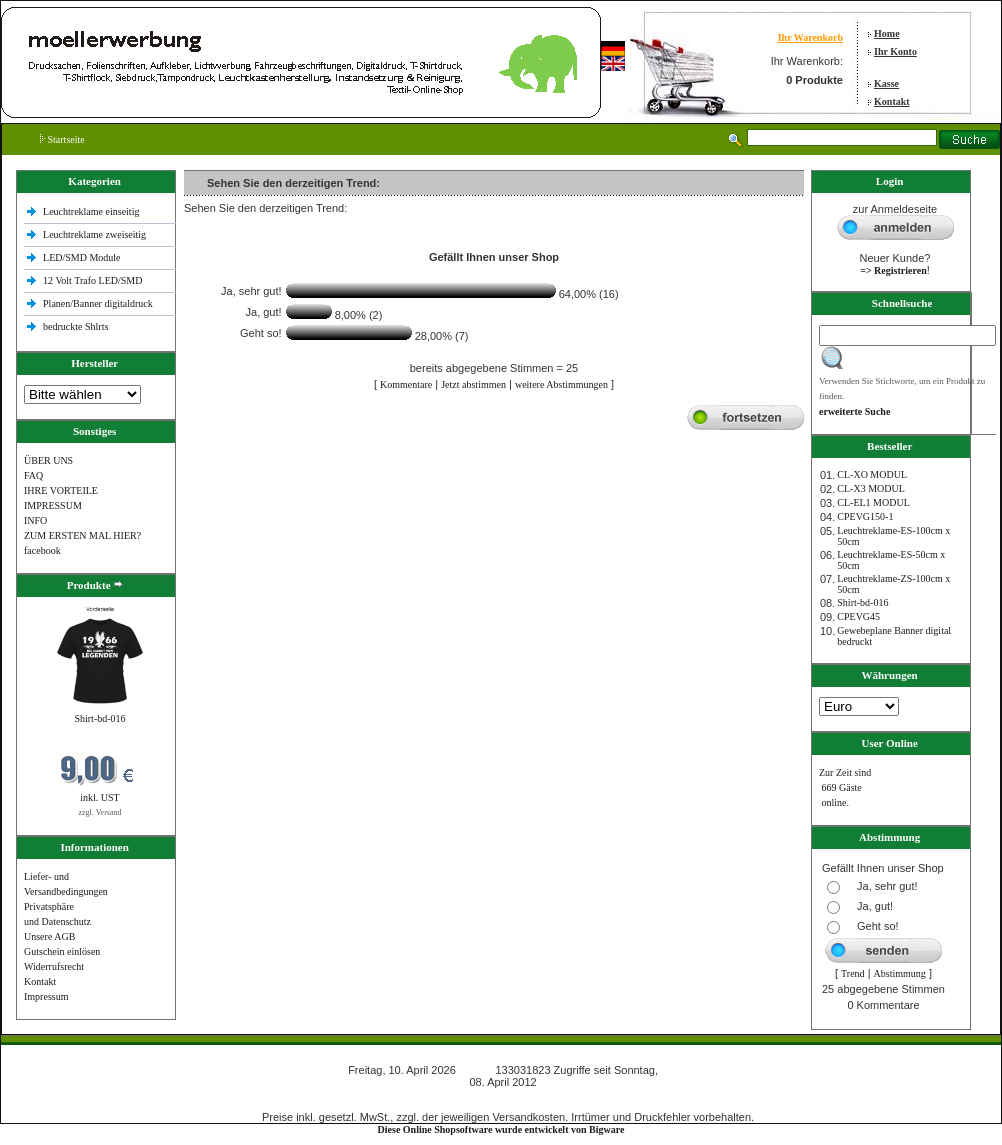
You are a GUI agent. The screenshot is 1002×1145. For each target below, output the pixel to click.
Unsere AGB (49, 936)
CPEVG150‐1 (865, 516)
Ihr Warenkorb (810, 37)
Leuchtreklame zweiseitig (96, 234)
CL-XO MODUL (872, 474)
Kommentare (406, 384)
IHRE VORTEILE (61, 490)
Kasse (886, 83)
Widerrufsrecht (54, 966)
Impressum (46, 996)
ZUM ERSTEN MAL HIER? (82, 535)
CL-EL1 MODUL (873, 502)
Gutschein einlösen (62, 951)
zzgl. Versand (100, 812)
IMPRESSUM (53, 505)
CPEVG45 (858, 616)
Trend (853, 973)
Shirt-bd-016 (99, 718)
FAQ (33, 475)
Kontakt (892, 101)
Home (887, 33)
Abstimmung (900, 973)
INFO (35, 520)
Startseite (62, 139)
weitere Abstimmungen (561, 384)
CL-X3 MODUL (871, 488)
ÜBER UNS (48, 460)
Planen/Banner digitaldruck (98, 303)
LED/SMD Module (82, 257)
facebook (42, 550)
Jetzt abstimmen (473, 384)
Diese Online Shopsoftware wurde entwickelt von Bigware (501, 1129)
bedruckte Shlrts (75, 326)
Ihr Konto (895, 51)
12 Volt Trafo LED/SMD (92, 280)
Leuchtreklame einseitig (92, 211)
